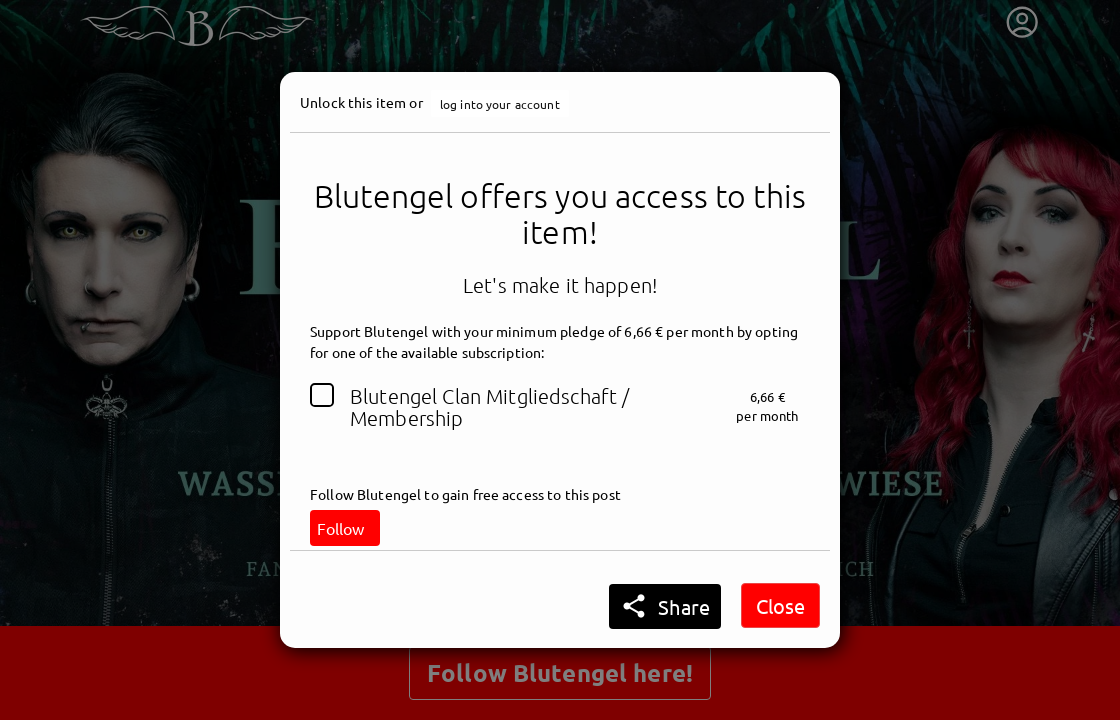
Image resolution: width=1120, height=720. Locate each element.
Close (780, 605)
